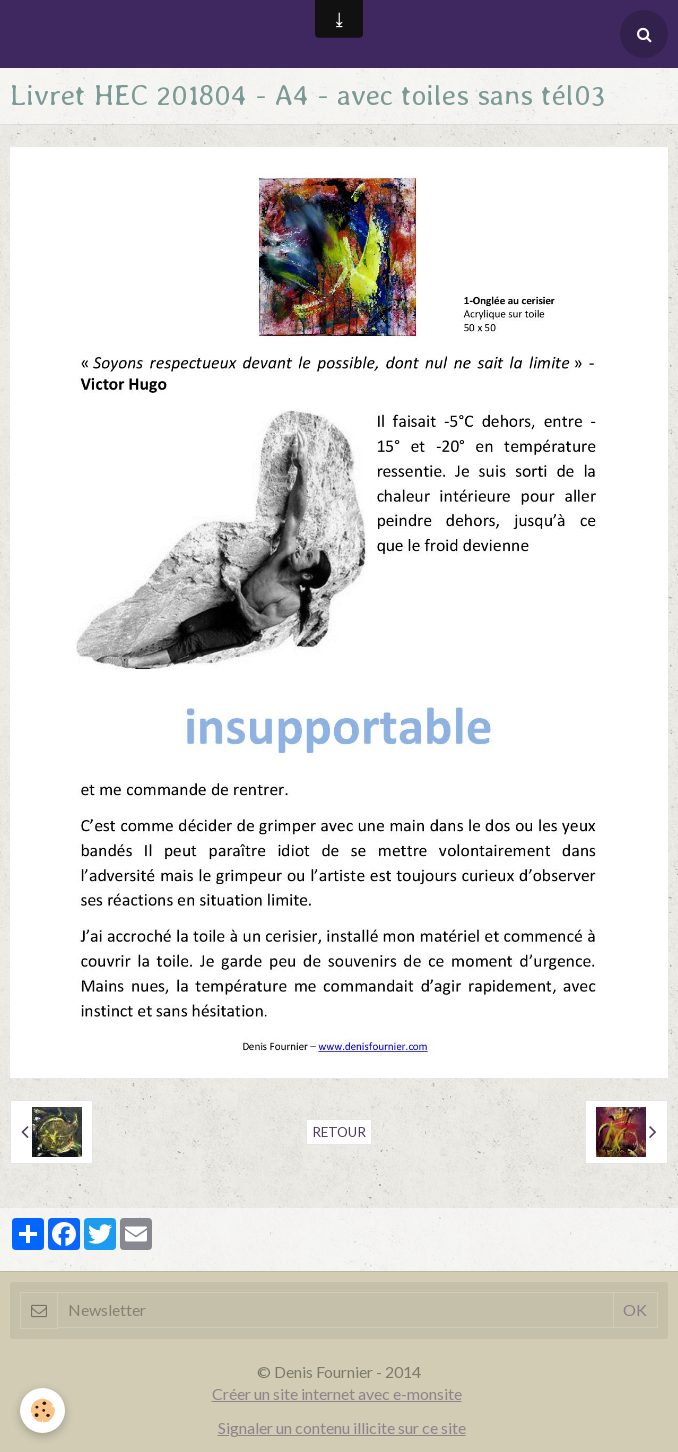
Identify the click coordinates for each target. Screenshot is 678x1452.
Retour (339, 1132)
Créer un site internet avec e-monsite (337, 1393)
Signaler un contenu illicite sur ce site (342, 1427)
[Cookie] (42, 1410)
